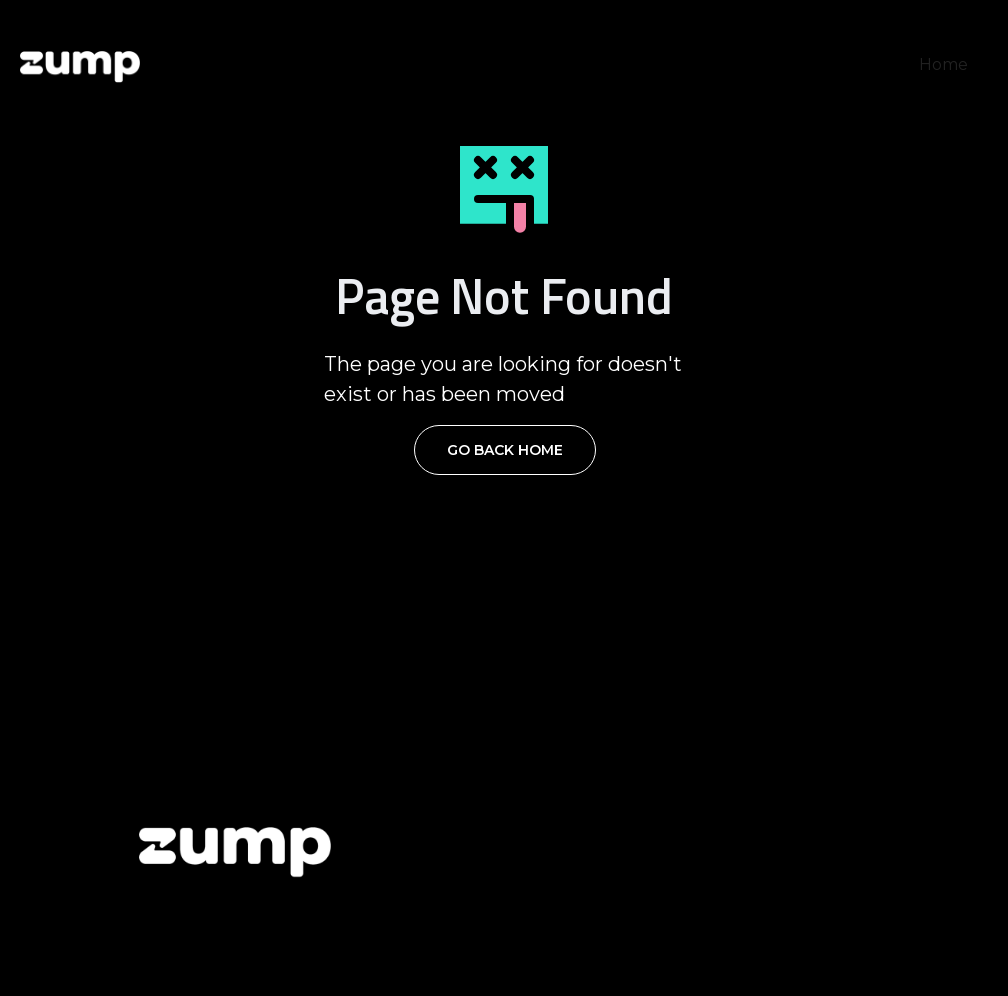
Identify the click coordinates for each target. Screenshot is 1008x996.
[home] (80, 65)
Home (943, 64)
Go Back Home (505, 450)
